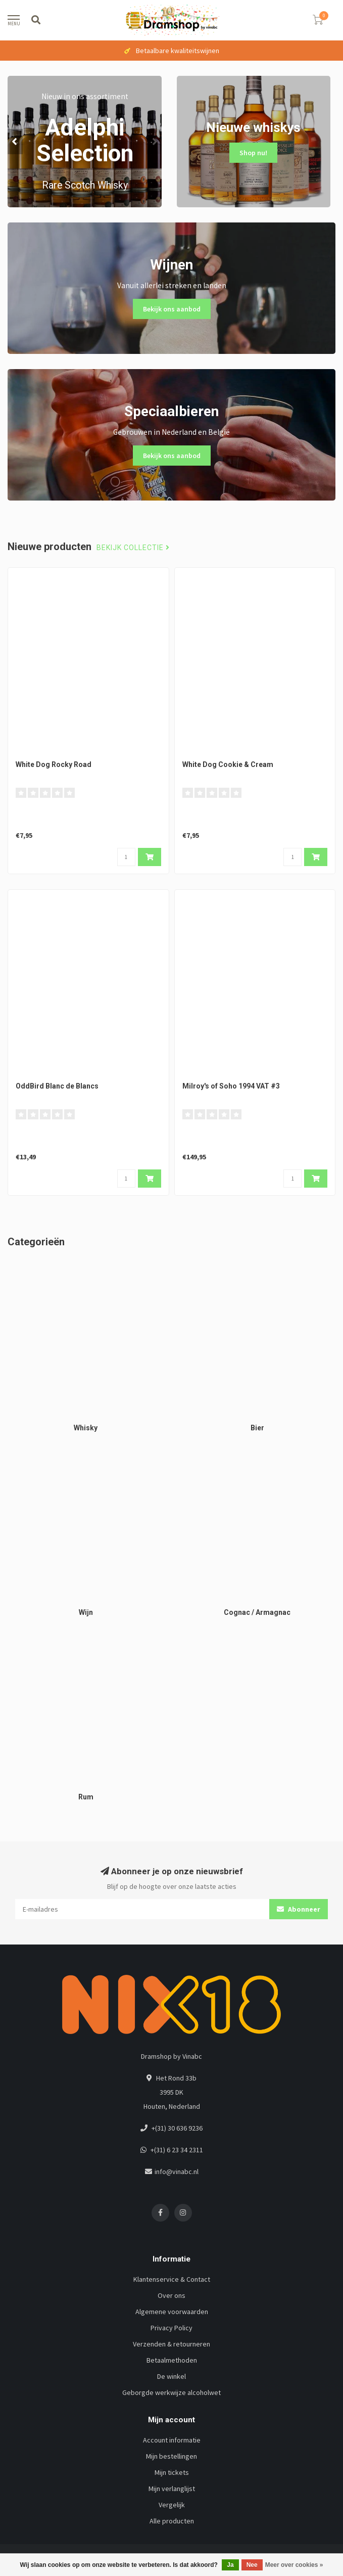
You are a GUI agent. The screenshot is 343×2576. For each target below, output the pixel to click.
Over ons (171, 2295)
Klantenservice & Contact (171, 2279)
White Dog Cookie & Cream (227, 764)
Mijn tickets (172, 2472)
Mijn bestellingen (171, 2456)
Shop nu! (253, 152)
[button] (15, 141)
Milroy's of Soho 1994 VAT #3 (231, 1086)
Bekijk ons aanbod (172, 308)
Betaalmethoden (171, 2360)
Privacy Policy (171, 2327)
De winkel (171, 2376)
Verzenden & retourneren (171, 2343)
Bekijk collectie (133, 548)
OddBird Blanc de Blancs (57, 1086)
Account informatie (172, 2440)
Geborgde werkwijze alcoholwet (171, 2392)
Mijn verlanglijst (172, 2488)
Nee (252, 2564)
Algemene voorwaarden (171, 2311)
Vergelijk (172, 2504)
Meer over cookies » (294, 2564)
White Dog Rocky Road (53, 764)
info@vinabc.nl (177, 2171)
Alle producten (172, 2520)
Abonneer (298, 1909)
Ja (230, 2564)
